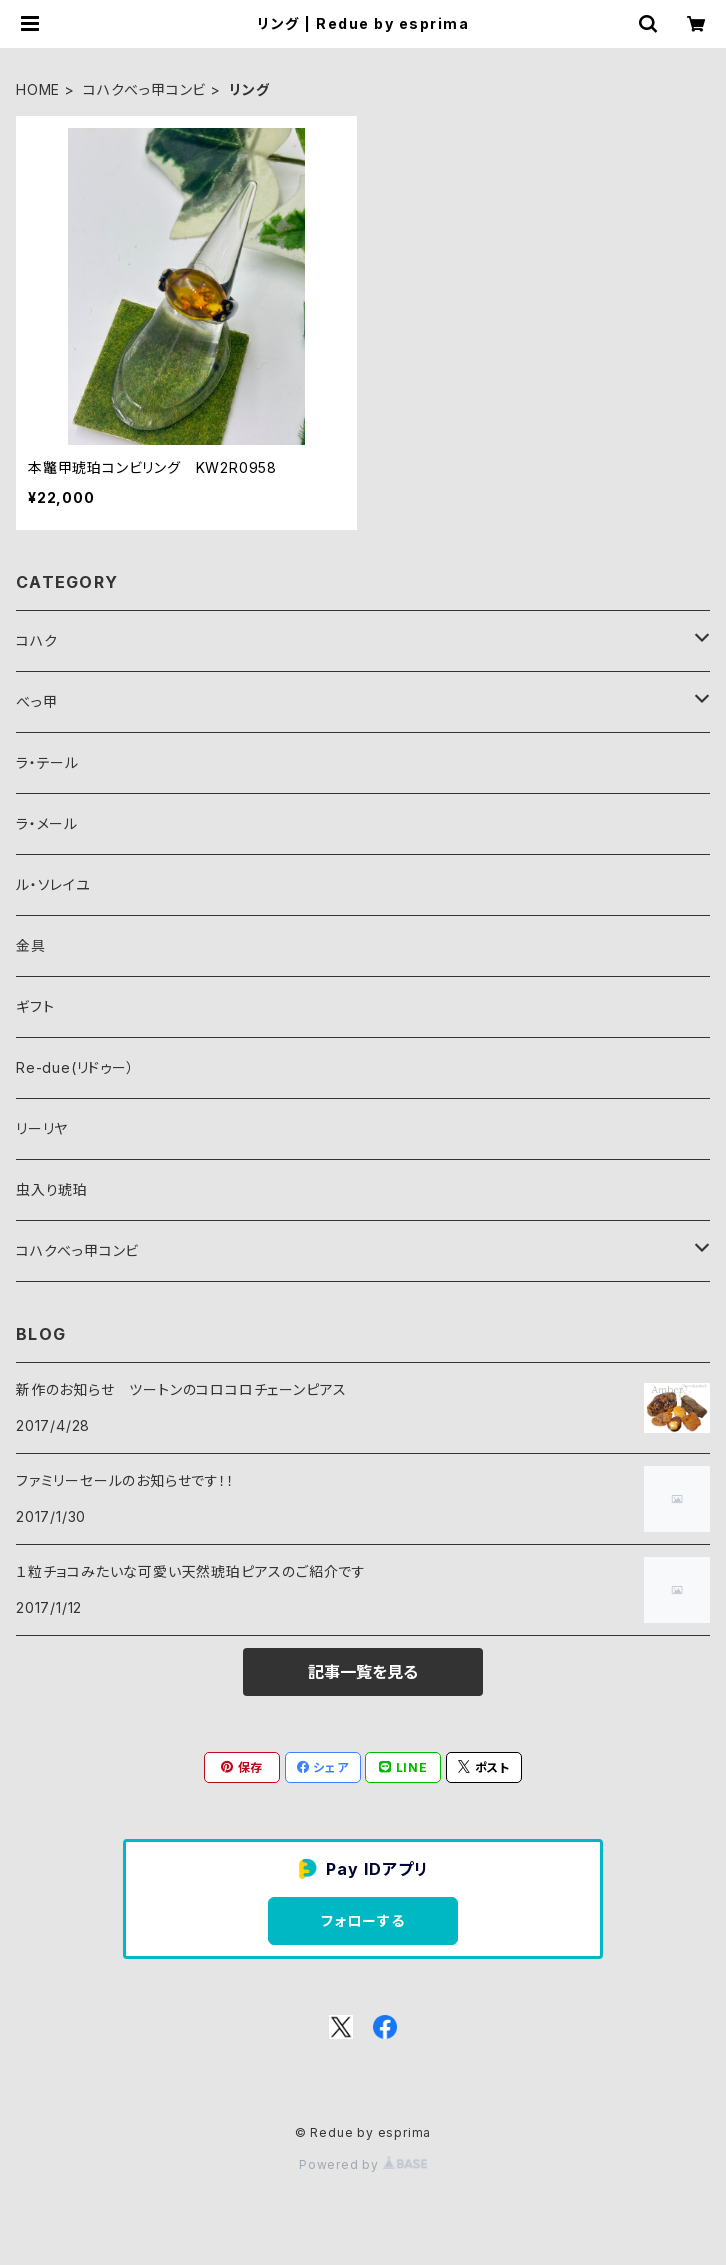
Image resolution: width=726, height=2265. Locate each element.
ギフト (35, 1006)
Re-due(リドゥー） (75, 1067)
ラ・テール (47, 762)
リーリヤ (42, 1128)
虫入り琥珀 (52, 1189)
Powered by (363, 2164)
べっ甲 (36, 701)
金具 (31, 945)
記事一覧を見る (363, 1672)
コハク (36, 640)
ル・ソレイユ (53, 884)
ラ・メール (47, 823)
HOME (38, 89)
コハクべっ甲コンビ (144, 89)
